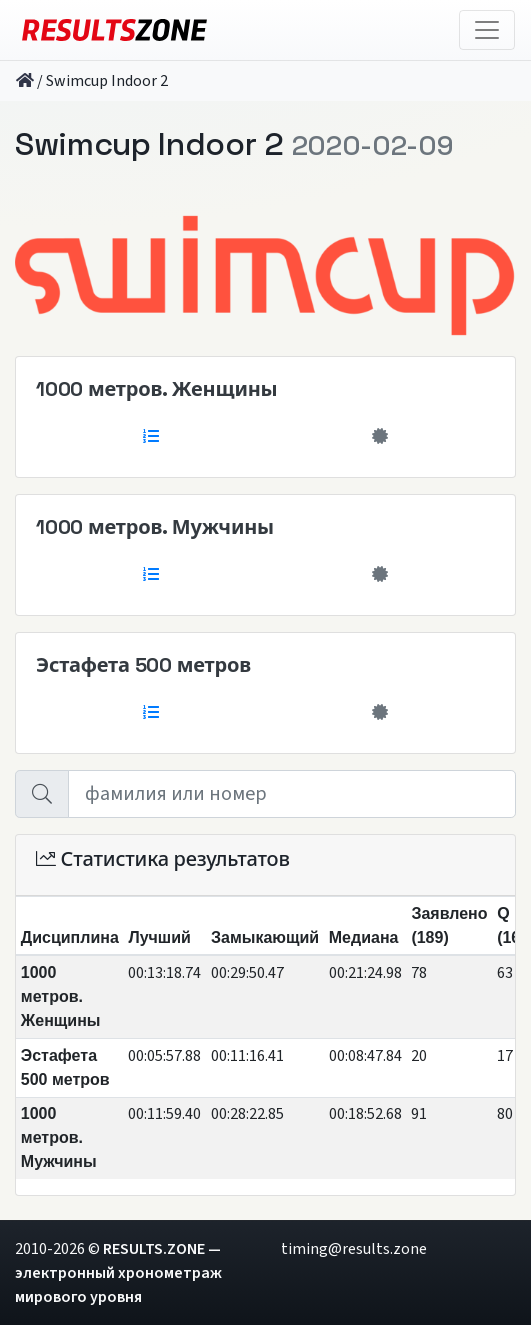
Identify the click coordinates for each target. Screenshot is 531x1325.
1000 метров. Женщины (156, 389)
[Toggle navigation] (487, 30)
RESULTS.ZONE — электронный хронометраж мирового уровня (118, 1273)
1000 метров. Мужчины (155, 527)
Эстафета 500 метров (143, 665)
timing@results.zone (354, 1249)
